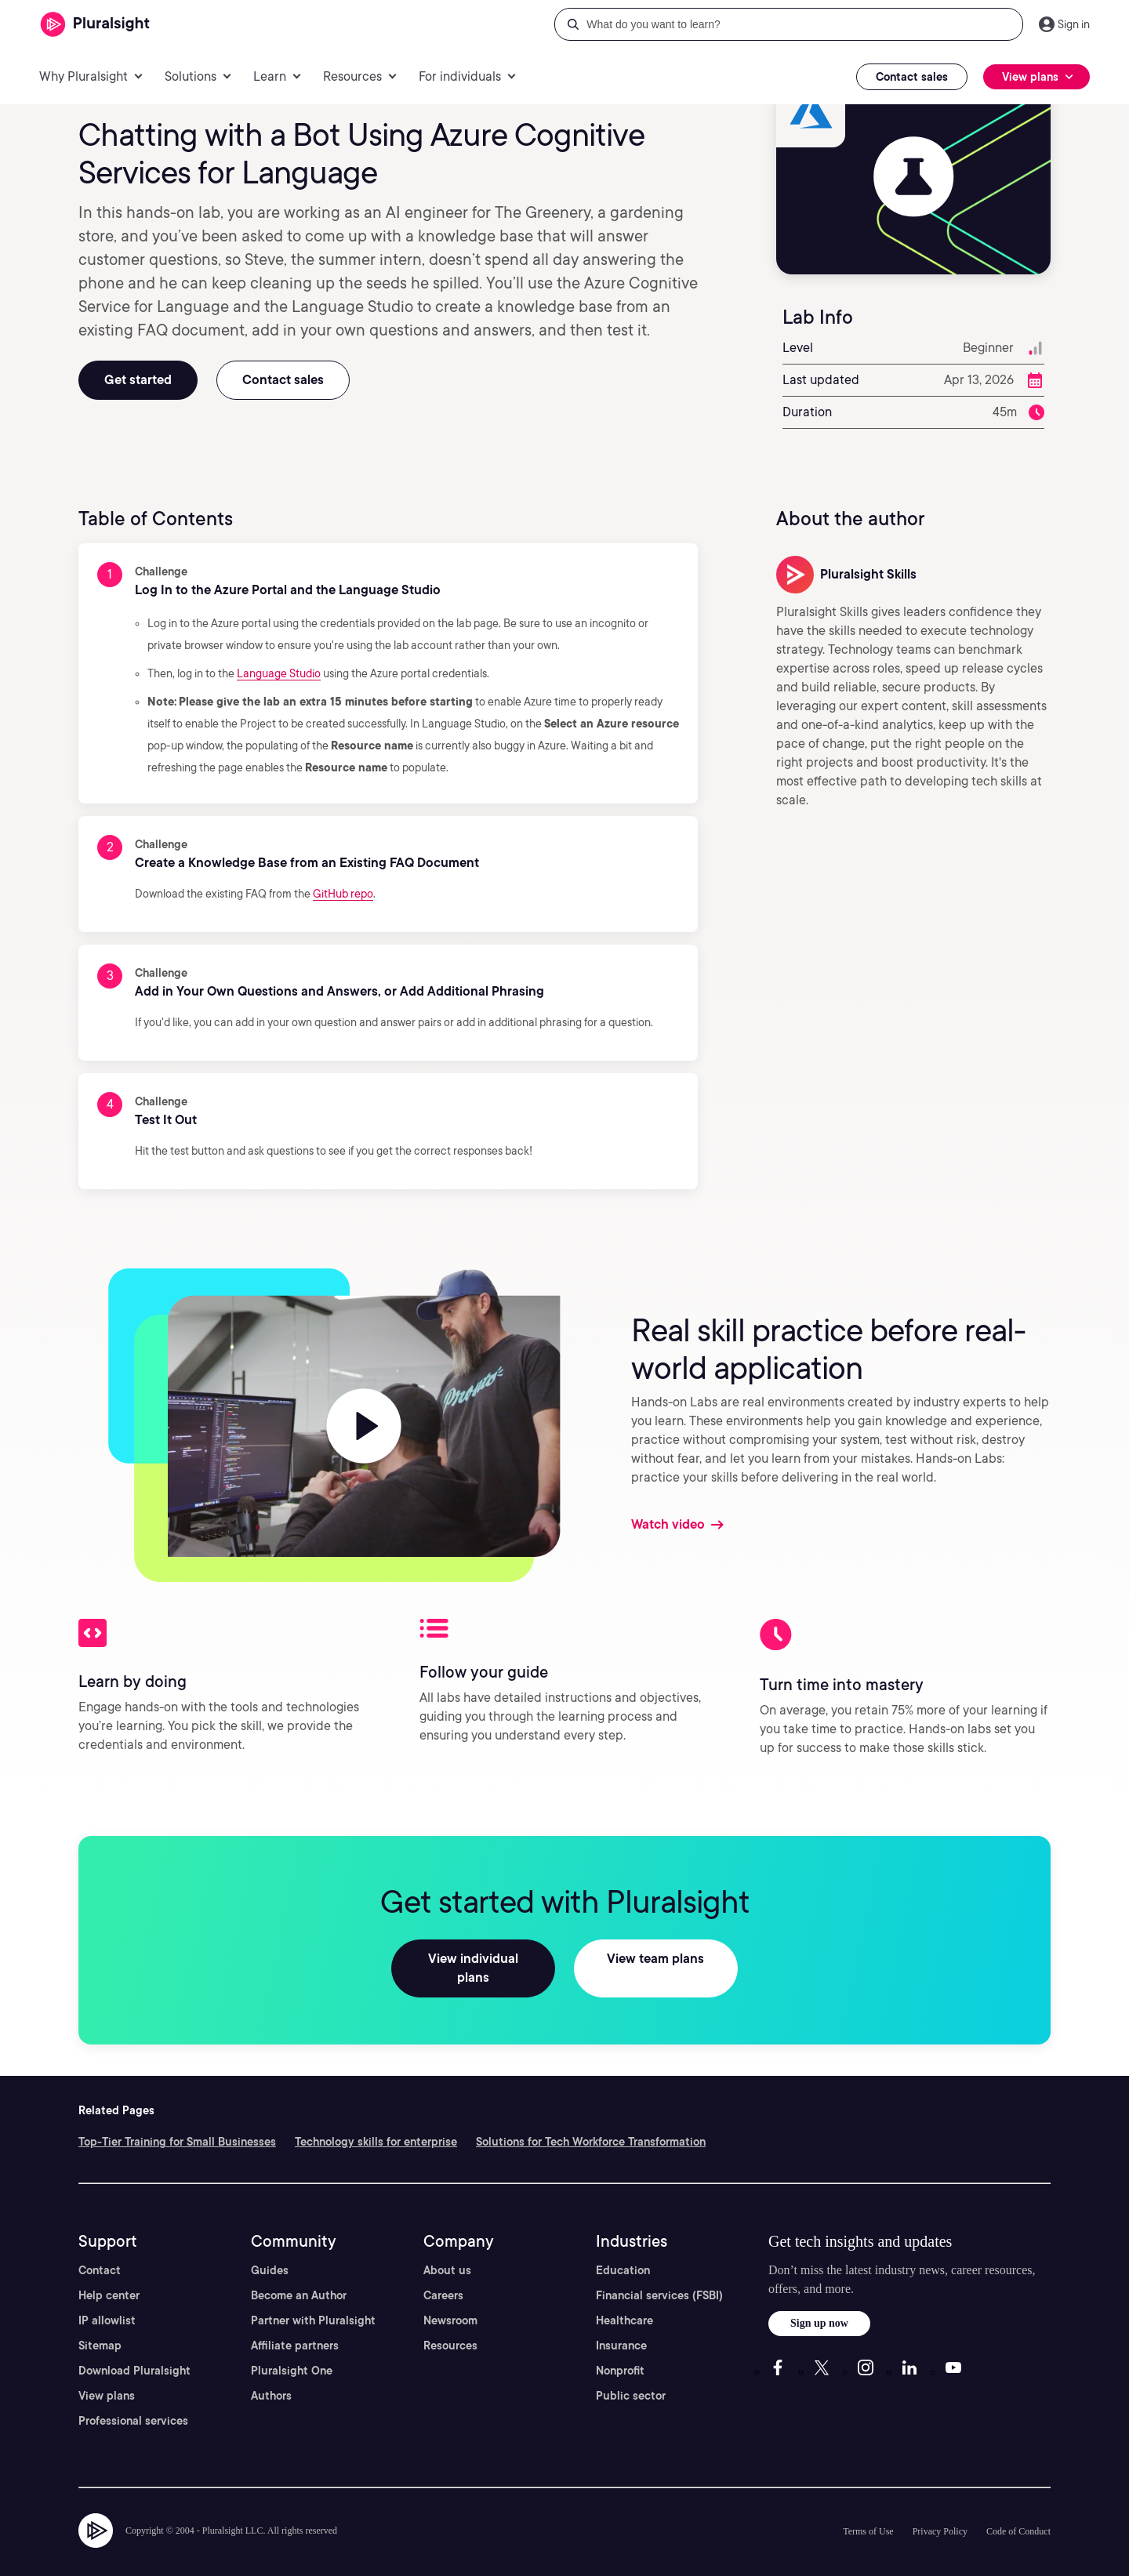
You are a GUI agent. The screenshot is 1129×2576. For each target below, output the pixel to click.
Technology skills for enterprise (376, 2123)
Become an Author (299, 2276)
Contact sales (912, 77)
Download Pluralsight (134, 2352)
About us (447, 2251)
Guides (270, 2251)
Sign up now (819, 2304)
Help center (109, 2276)
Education (623, 2251)
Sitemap (100, 2326)
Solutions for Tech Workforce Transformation (591, 2123)
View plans (106, 2377)
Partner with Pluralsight (313, 2301)
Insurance (621, 2326)
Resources (450, 2326)
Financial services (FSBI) (659, 2276)
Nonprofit (620, 2352)
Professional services (133, 2402)
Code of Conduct (1018, 2512)
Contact (99, 2251)
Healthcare (624, 2301)
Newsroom (450, 2301)
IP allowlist (107, 2301)
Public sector (631, 2377)
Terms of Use (868, 2512)
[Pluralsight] (95, 24)
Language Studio (279, 673)
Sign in (1074, 24)
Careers (443, 2276)
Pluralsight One (291, 2352)
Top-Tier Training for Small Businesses (177, 2123)
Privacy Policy (940, 2512)
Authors (271, 2377)
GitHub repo (343, 893)
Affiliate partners (295, 2326)
